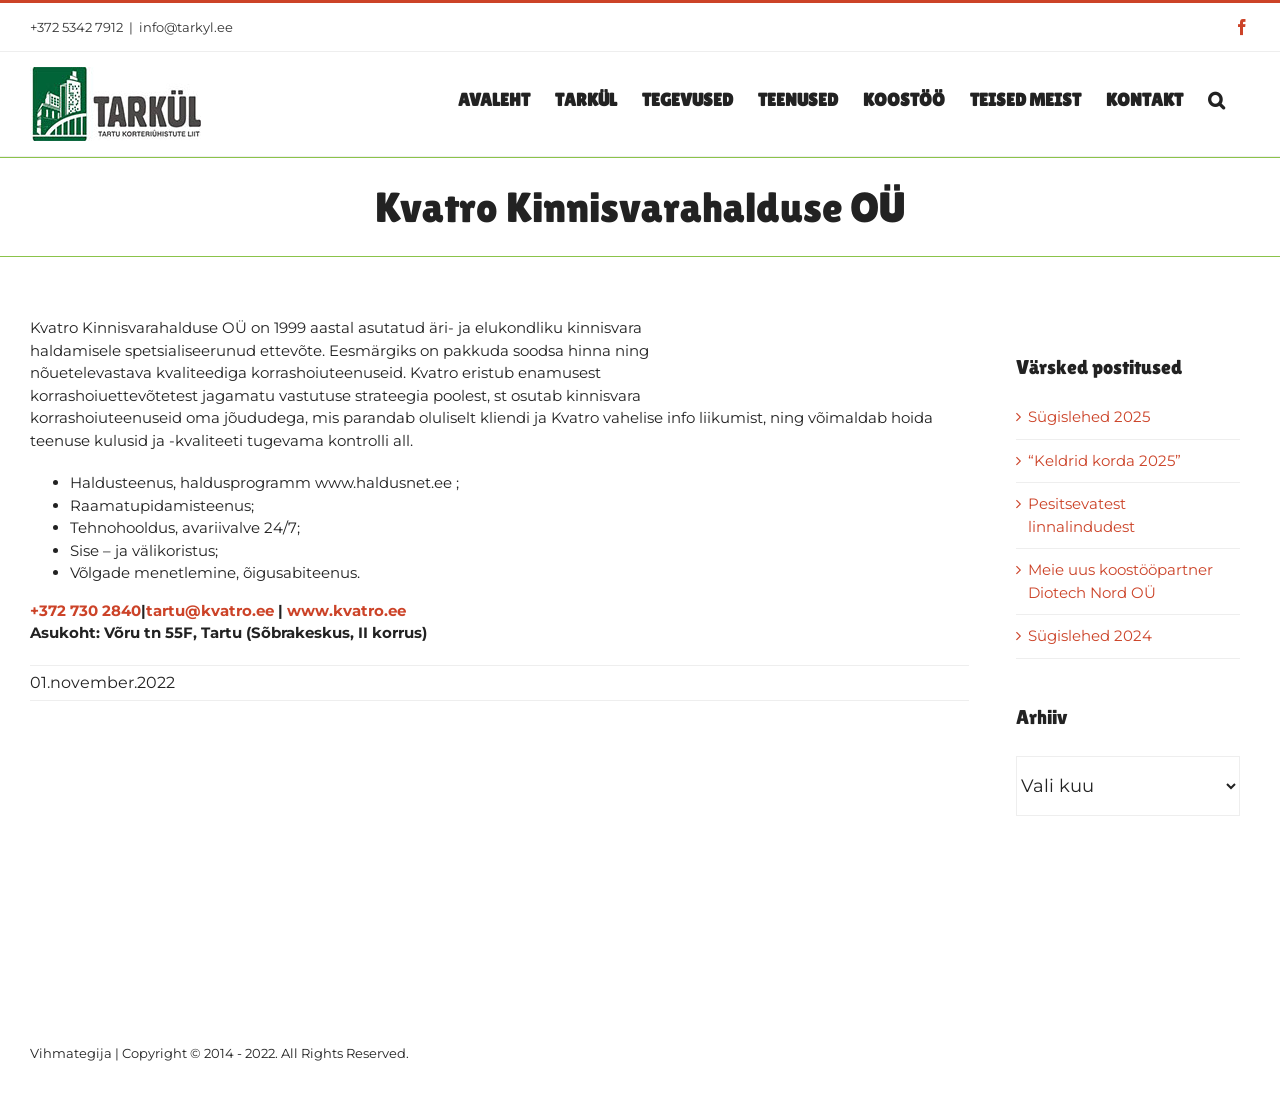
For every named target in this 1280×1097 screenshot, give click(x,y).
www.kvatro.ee (346, 610)
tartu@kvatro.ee (210, 610)
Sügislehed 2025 (1089, 416)
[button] (1216, 99)
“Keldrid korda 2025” (1104, 460)
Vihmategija (71, 1053)
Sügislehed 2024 (1090, 635)
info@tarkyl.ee (186, 27)
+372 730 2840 (85, 610)
